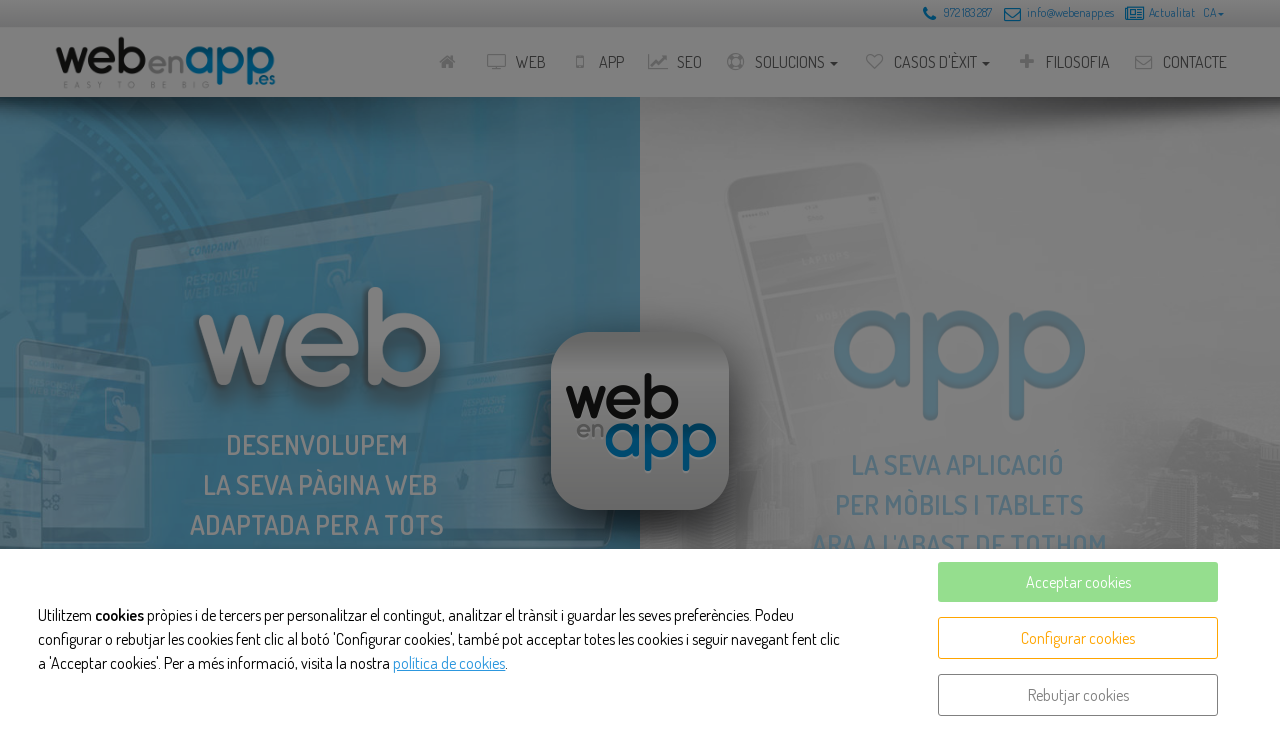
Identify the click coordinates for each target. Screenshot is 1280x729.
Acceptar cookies (1078, 582)
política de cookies (449, 663)
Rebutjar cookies (1078, 695)
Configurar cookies (1078, 638)
